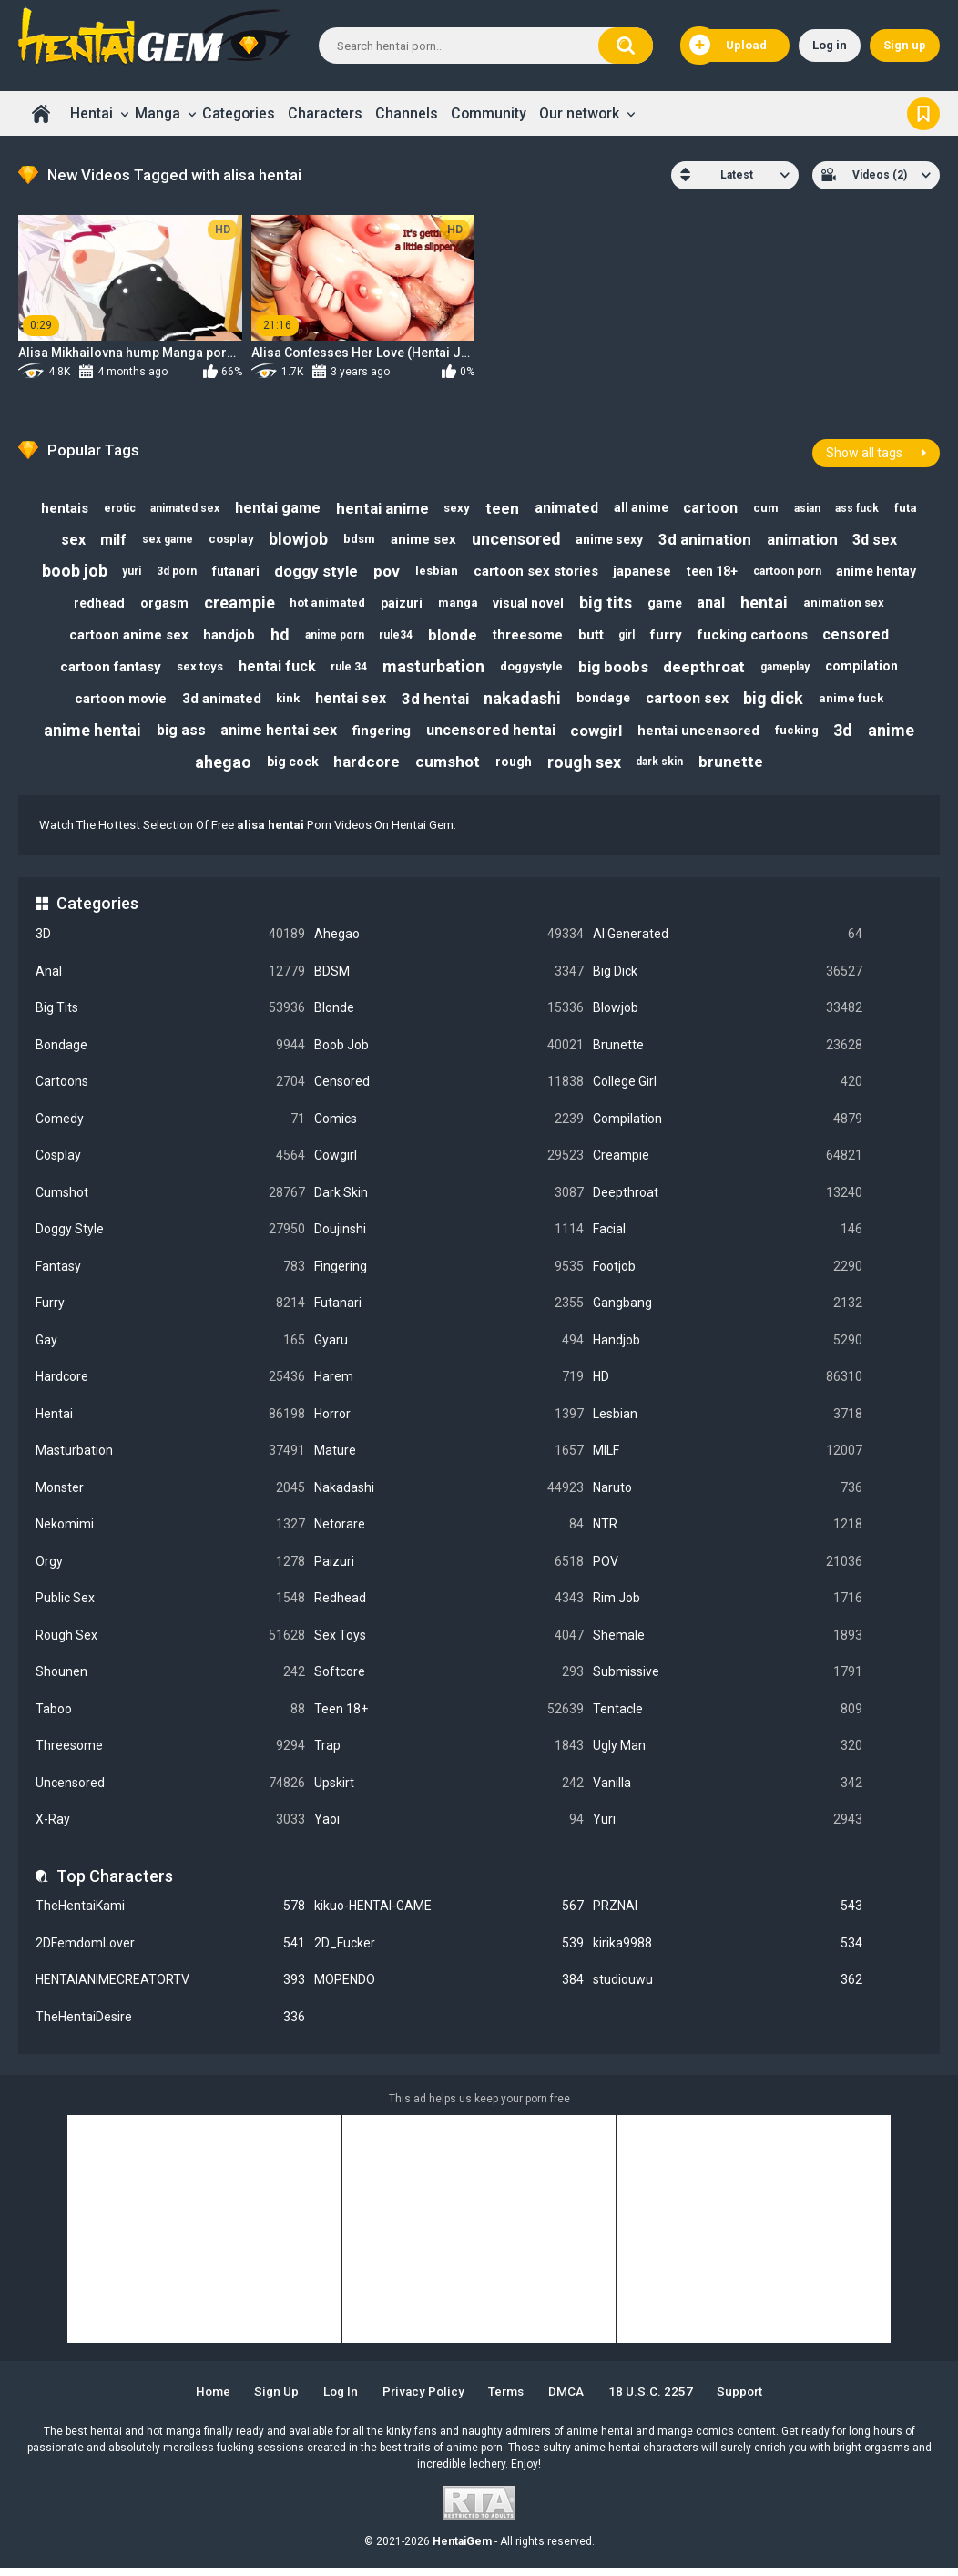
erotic (110, 503)
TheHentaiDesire (170, 2025)
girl (631, 635)
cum (772, 503)
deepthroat (708, 669)
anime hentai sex (274, 736)
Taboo (170, 1717)
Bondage (170, 1052)
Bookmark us (923, 113)
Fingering (449, 1275)
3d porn (170, 569)
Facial (727, 1237)
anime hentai (84, 735)
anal (718, 602)
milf (105, 536)
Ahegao (449, 942)
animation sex (853, 602)
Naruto (727, 1496)
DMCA (573, 2400)
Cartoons (170, 1090)
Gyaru (449, 1348)
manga (457, 602)
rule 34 (346, 669)
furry (672, 636)
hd (273, 636)
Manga (157, 113)
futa (917, 503)
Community (488, 113)
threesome (529, 636)
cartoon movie (112, 703)
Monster (170, 1496)
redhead (89, 603)
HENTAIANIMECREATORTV (170, 1988)
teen (501, 504)
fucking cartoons (761, 636)
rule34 (393, 635)
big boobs (616, 669)
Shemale (727, 1643)
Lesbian (727, 1422)
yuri (123, 569)
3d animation (711, 536)
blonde (451, 636)
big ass (174, 736)
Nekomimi (170, 1532)
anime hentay (886, 569)
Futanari (449, 1311)
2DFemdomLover (170, 1951)
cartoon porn (795, 569)
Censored (449, 1090)
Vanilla (727, 1791)
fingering (379, 736)
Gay (170, 1348)
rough (514, 769)
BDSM (449, 978)
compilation (869, 669)
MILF (727, 1459)
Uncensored (170, 1791)
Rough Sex (170, 1643)
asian (815, 503)
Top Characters (114, 1884)
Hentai (91, 113)
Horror (449, 1422)
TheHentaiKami (170, 1914)
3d (850, 735)
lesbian (437, 570)
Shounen (170, 1680)
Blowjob (727, 1016)
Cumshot (170, 1201)
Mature (449, 1459)
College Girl (727, 1090)
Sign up (904, 45)
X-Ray (170, 1827)
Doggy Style (170, 1237)
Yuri (727, 1827)
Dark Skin (449, 1201)
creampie (232, 602)
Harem (449, 1385)
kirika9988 (727, 1951)
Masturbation (170, 1459)
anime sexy (613, 535)
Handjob (727, 1348)
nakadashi (523, 702)
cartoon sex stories (538, 569)
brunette (737, 770)
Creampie (727, 1163)
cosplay (227, 536)
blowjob (295, 536)
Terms (510, 2400)
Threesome (170, 1754)
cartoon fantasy (102, 669)
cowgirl (597, 736)
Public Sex (170, 1606)
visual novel (529, 603)
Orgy (170, 1570)
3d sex (884, 536)
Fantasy (170, 1275)
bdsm (358, 536)
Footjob (727, 1275)
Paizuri (449, 1570)
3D (170, 942)
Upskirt (449, 1791)
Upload (728, 45)
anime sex (424, 536)
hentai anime (377, 504)
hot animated (323, 602)
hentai (772, 602)
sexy (454, 503)
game (669, 603)
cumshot (446, 770)
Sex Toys (449, 1643)
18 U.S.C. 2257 (659, 2400)
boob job (64, 569)
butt (593, 636)
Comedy (170, 1126)
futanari (231, 569)
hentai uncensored (701, 736)
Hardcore (170, 1385)
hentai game (271, 503)
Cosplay (170, 1163)
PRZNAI (727, 1914)
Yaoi (449, 1827)
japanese (646, 569)
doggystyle (532, 669)
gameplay (791, 669)
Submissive (727, 1680)
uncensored (519, 536)
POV (727, 1570)
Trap (449, 1754)
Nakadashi (449, 1496)
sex (63, 536)
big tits (608, 602)
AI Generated (727, 942)
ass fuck (867, 503)
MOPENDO (449, 1988)
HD (727, 1385)
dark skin (664, 769)
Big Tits (170, 1016)
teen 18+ (718, 569)
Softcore (449, 1680)
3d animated (214, 703)
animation (810, 536)
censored (865, 636)
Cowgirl (449, 1163)
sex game (161, 536)
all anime (644, 503)
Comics (449, 1126)
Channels (406, 113)
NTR (727, 1532)
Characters (325, 113)
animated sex (176, 503)
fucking (801, 735)
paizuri (399, 603)
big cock (288, 769)
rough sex (587, 769)
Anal (170, 978)
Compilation (727, 1126)
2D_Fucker (449, 1951)
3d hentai (434, 702)
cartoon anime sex (118, 636)
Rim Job (727, 1606)
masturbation (433, 669)
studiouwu (727, 1988)
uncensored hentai (490, 736)
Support (751, 2400)
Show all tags (864, 447)
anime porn (330, 635)
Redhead (449, 1606)
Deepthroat (727, 1201)
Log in (829, 45)
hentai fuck (272, 669)
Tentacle (727, 1717)
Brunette (727, 1052)
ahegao (217, 769)
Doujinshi (449, 1237)
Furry (170, 1311)
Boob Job (449, 1052)
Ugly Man (727, 1754)
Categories (238, 113)
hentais (52, 504)
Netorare (449, 1532)
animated (567, 503)
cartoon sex (691, 702)
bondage (606, 702)
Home (41, 113)
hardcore (364, 770)
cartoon (715, 503)
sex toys (193, 669)
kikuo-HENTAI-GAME (449, 1914)
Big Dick (727, 978)
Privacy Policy (422, 2400)
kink (283, 703)
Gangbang (727, 1311)
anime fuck (859, 703)
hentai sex (347, 702)
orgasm (156, 603)
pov (385, 569)
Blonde (449, 1016)
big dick (780, 702)
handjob (221, 636)
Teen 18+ (449, 1717)
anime (899, 735)
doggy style (313, 569)
